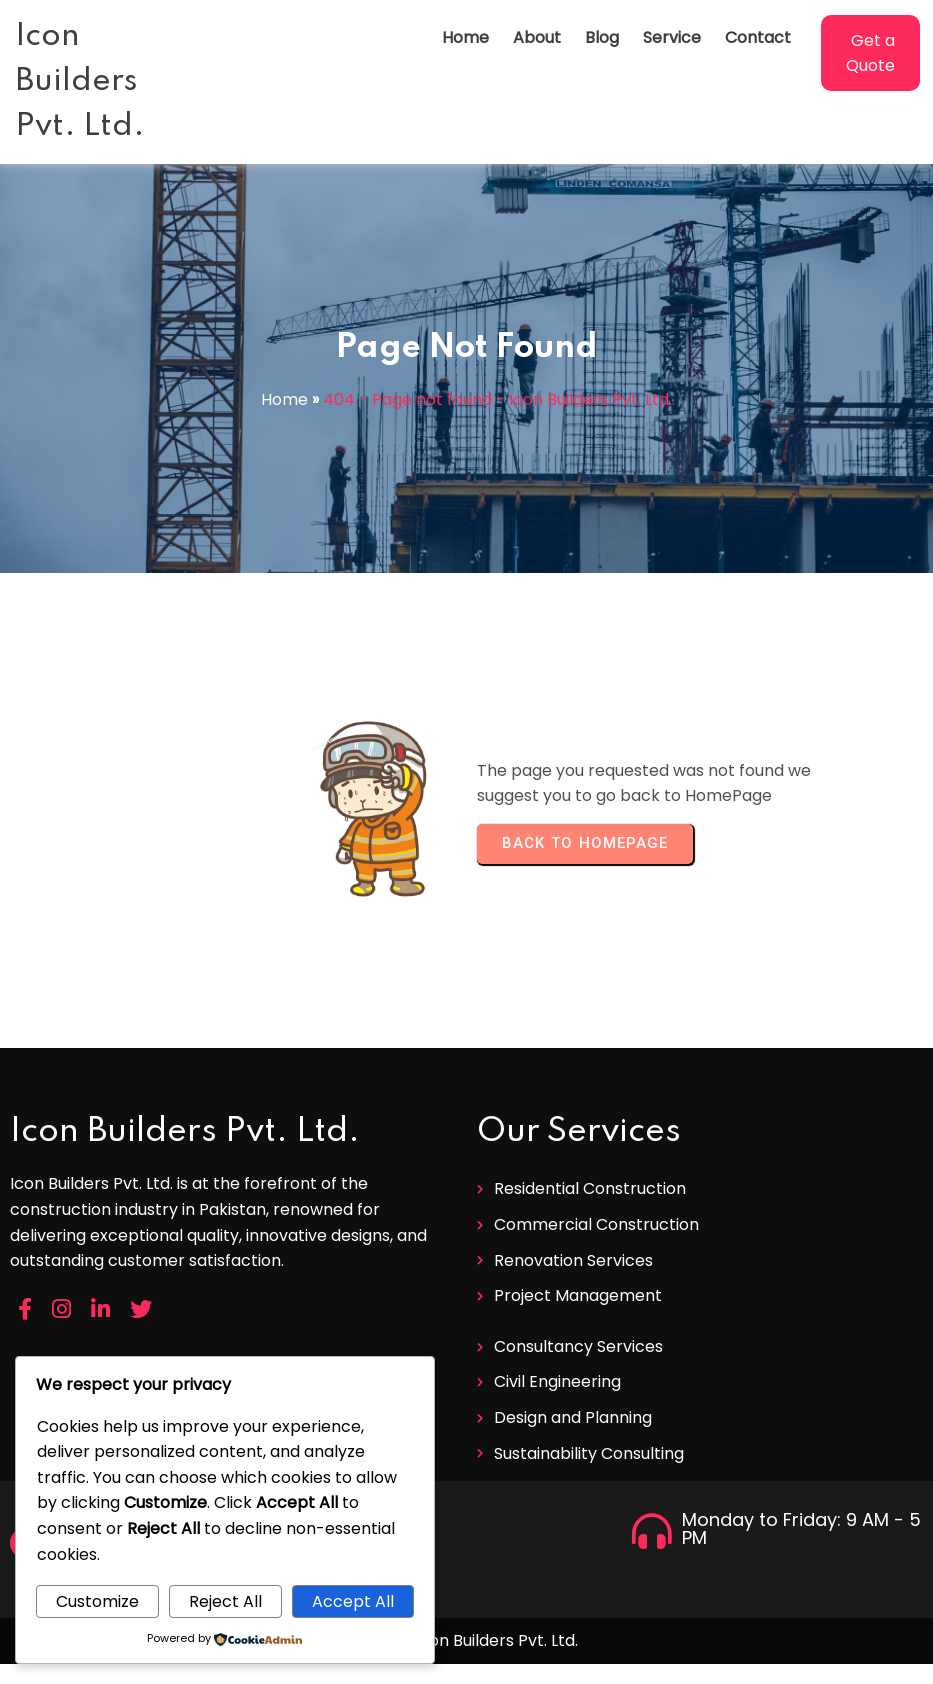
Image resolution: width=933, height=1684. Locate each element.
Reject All (225, 1601)
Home (284, 399)
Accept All (353, 1601)
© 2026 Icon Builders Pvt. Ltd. (467, 1640)
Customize (97, 1601)
